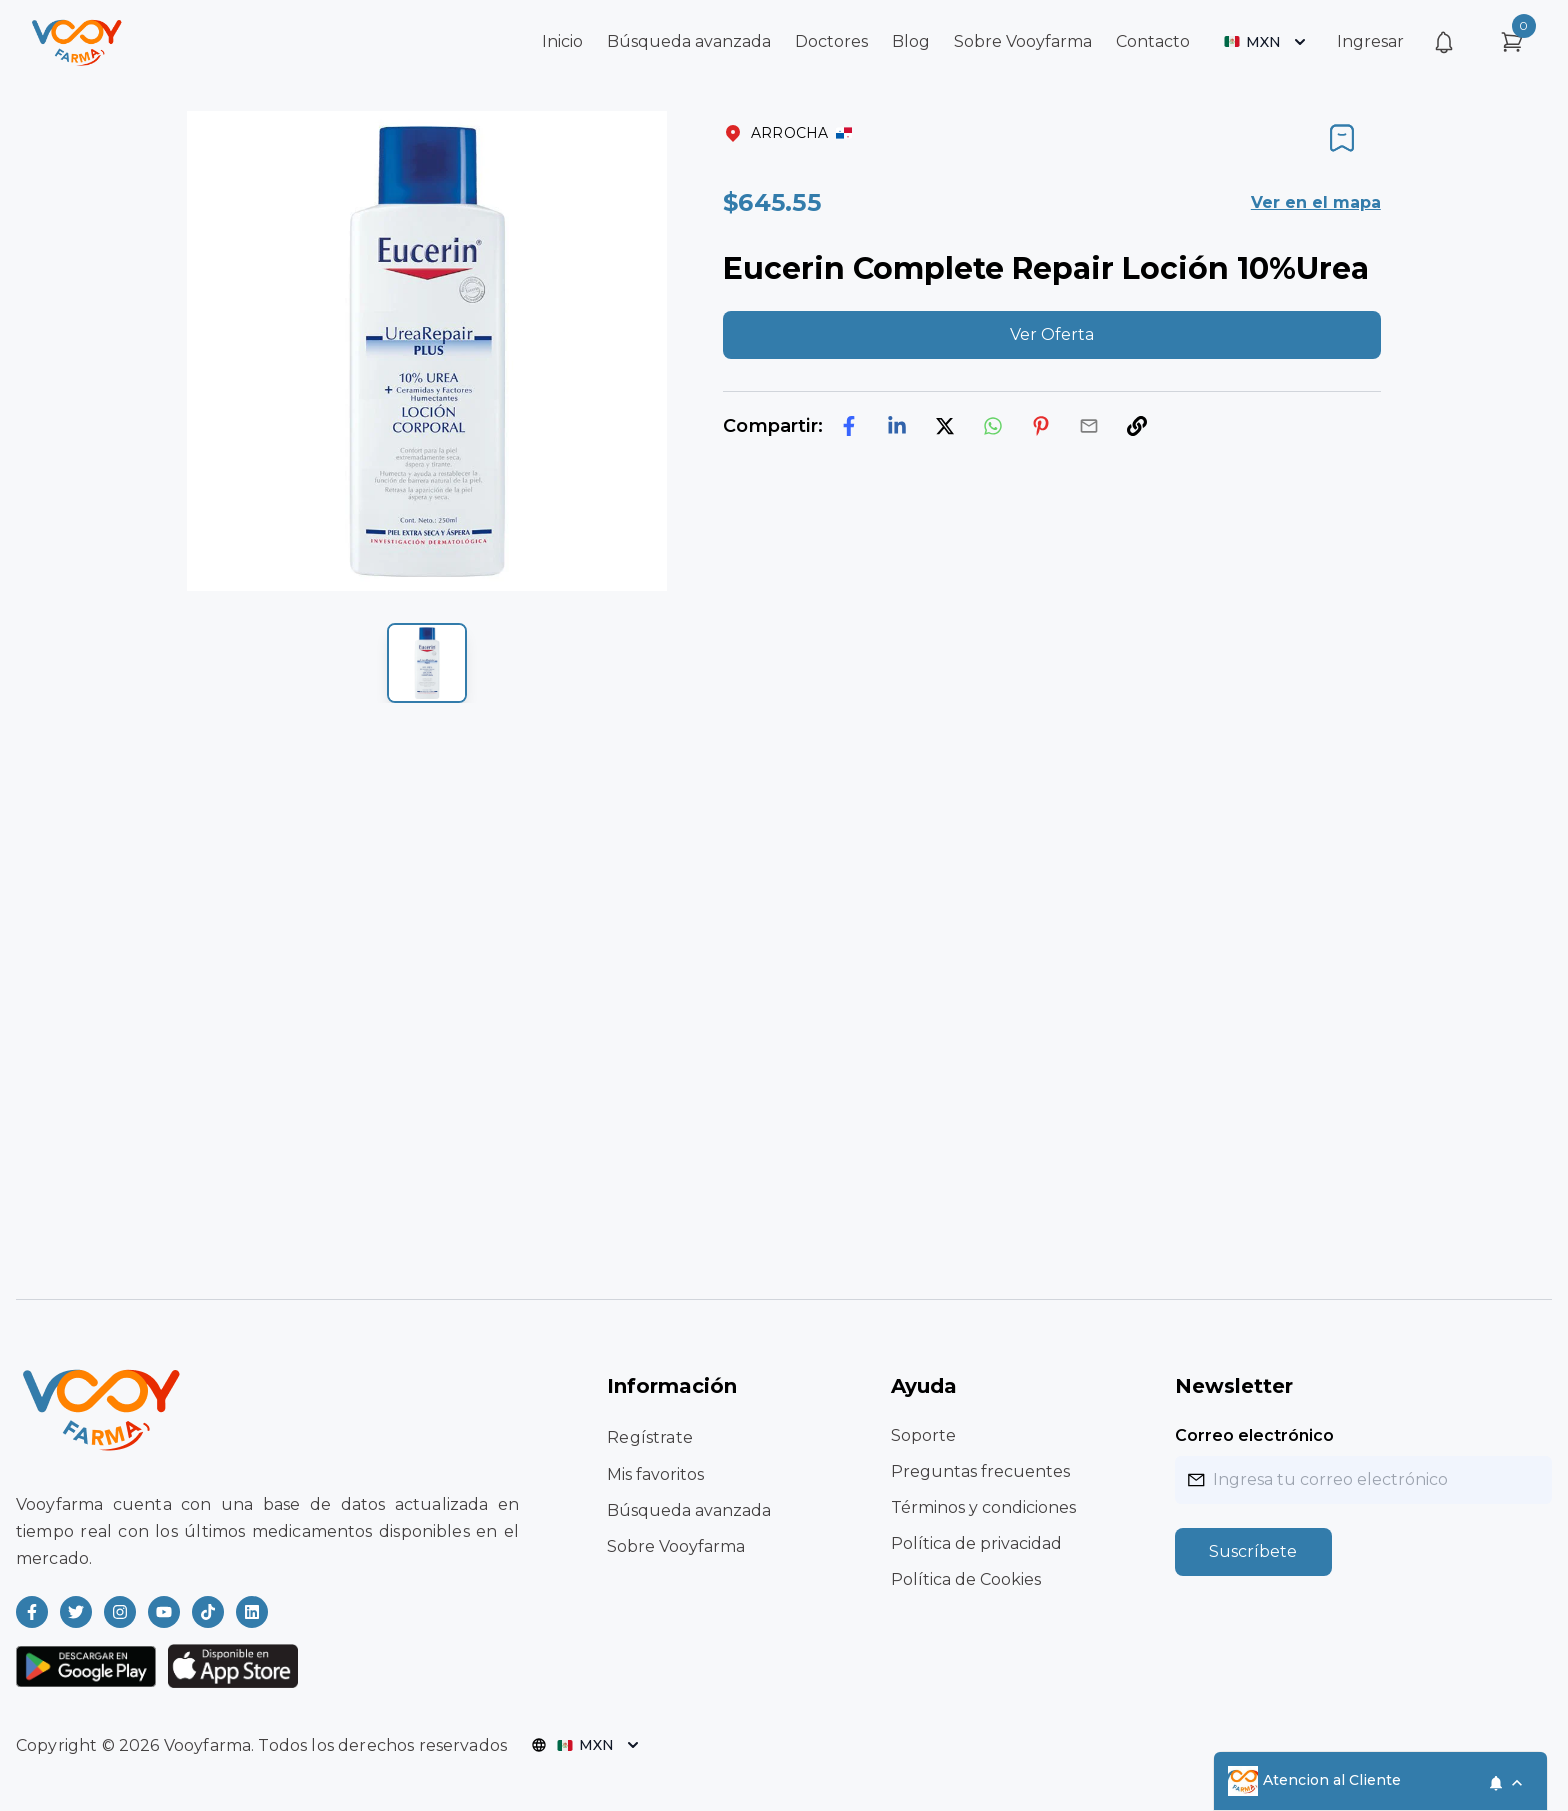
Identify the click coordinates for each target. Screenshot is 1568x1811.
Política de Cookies (966, 1579)
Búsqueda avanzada (689, 41)
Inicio (562, 41)
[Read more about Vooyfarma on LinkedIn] (252, 1612)
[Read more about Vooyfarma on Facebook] (32, 1612)
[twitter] (945, 426)
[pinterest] (1041, 426)
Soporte (923, 1435)
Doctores (831, 41)
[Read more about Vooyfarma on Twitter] (76, 1612)
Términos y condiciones (983, 1507)
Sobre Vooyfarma (1023, 41)
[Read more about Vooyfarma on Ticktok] (208, 1612)
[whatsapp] (993, 426)
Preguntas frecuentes (980, 1471)
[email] (1089, 426)
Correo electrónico (1254, 1435)
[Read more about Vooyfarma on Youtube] (164, 1612)
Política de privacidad (976, 1543)
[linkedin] (897, 426)
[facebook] (849, 426)
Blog (911, 41)
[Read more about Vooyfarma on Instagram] (120, 1612)
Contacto (1153, 41)
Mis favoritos (655, 1474)
